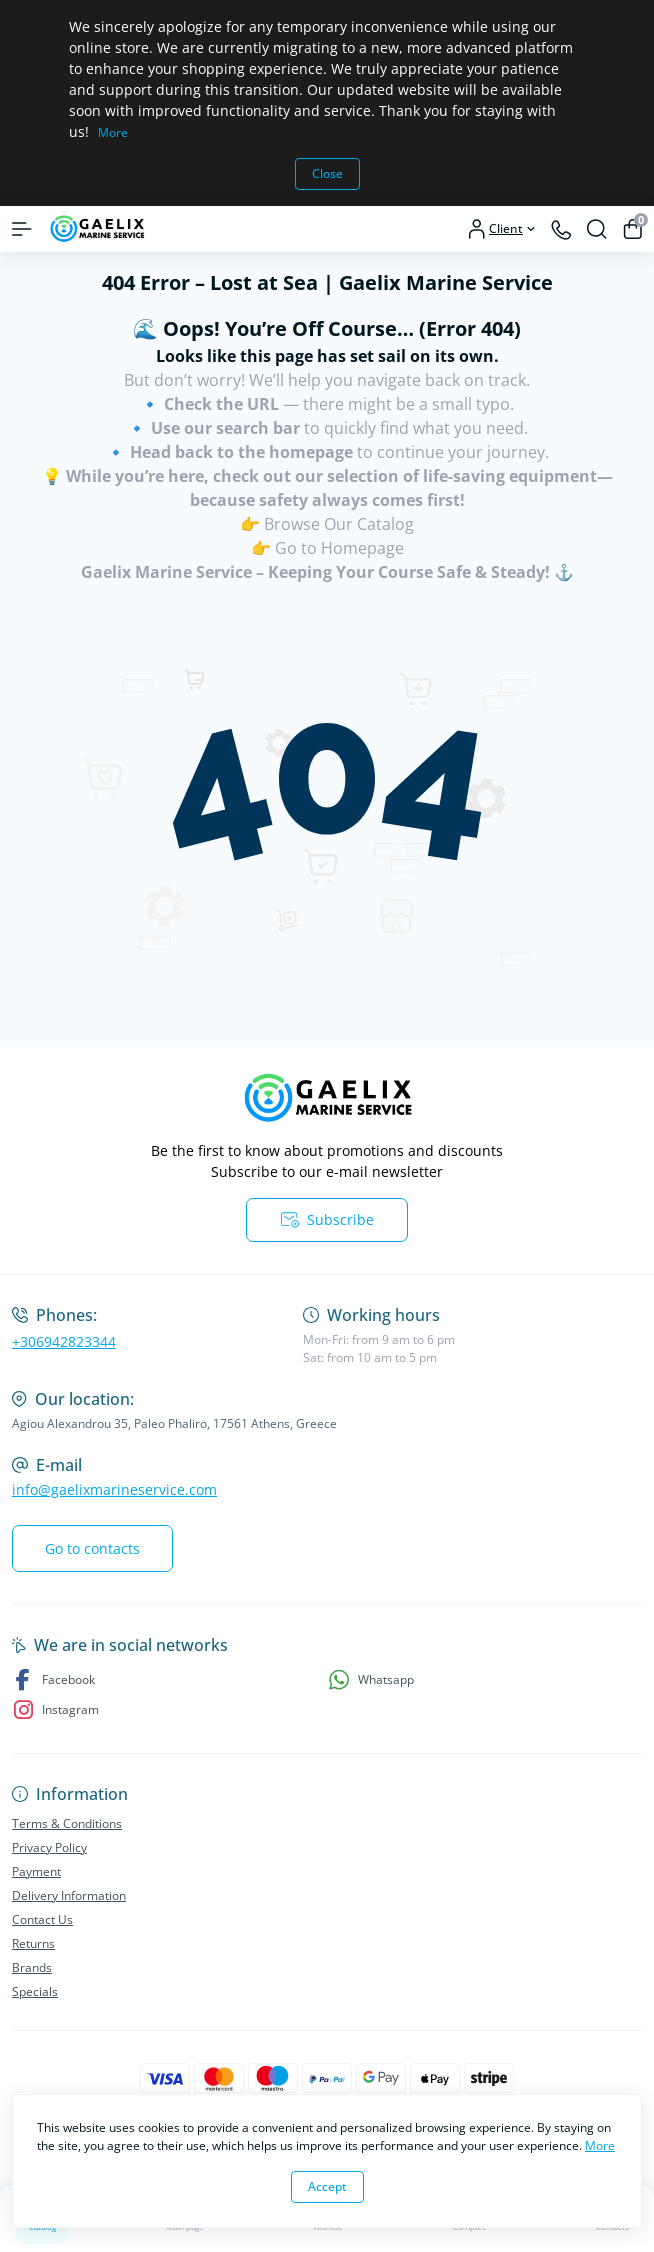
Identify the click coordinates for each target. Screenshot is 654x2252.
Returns (33, 1943)
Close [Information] (327, 173)
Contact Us (42, 1919)
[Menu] (22, 229)
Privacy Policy (49, 1847)
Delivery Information (69, 1895)
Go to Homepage (339, 548)
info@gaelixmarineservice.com (114, 1489)
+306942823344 (64, 1341)
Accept (327, 2186)
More (113, 132)
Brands (32, 1967)
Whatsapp (371, 1679)
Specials (35, 1991)
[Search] (597, 229)
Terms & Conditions (67, 1823)
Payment (36, 1871)
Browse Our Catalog (339, 524)
